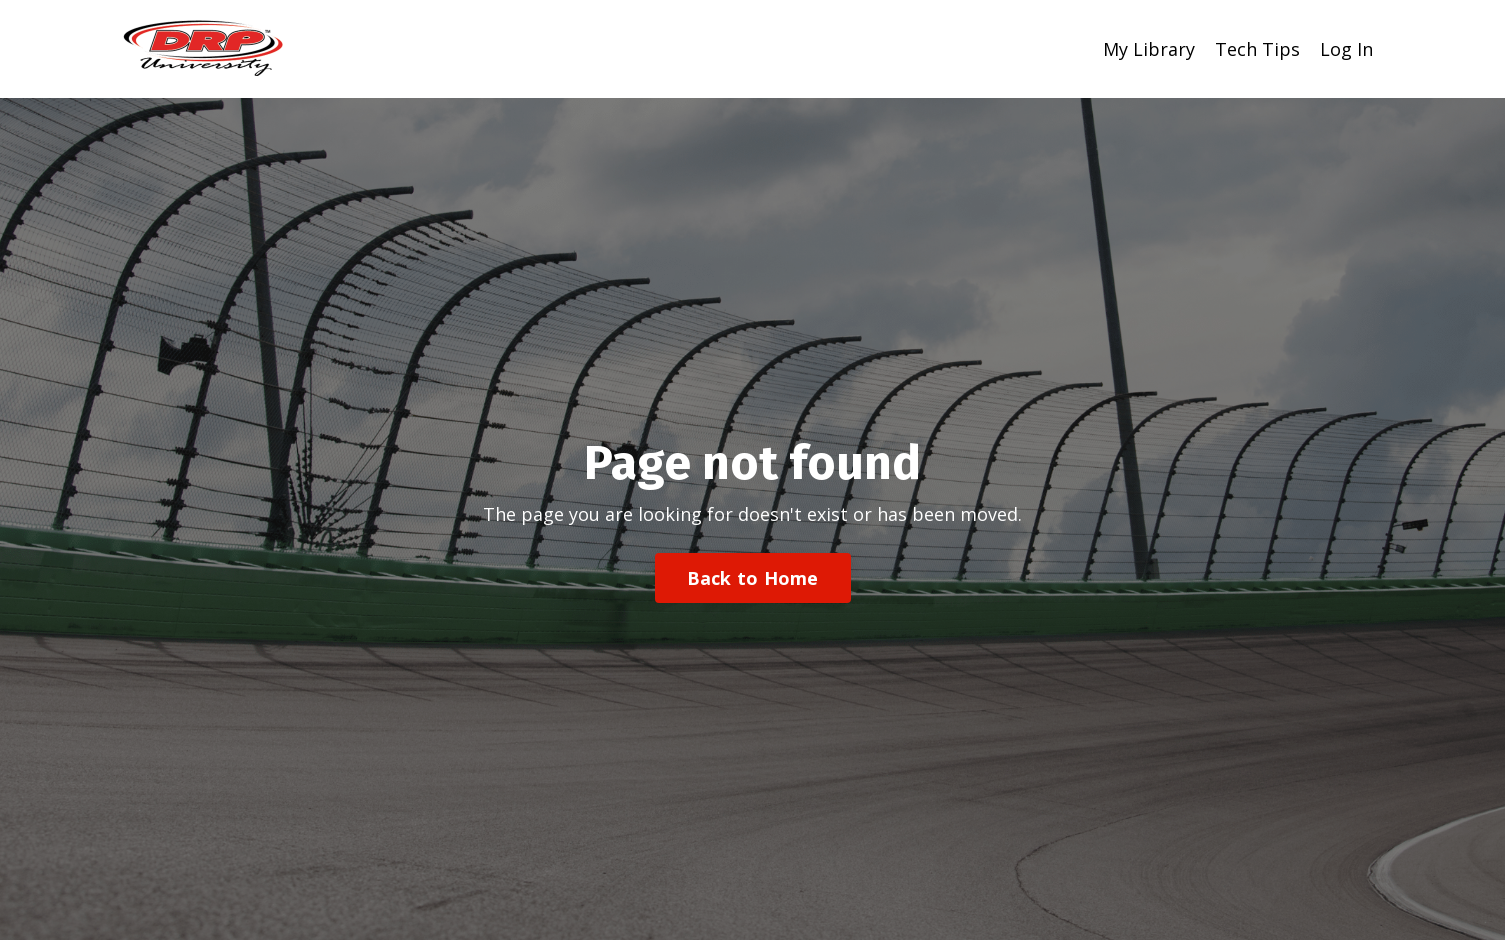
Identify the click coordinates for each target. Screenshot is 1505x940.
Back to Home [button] (753, 578)
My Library (1149, 49)
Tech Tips (1257, 49)
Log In (1346, 49)
